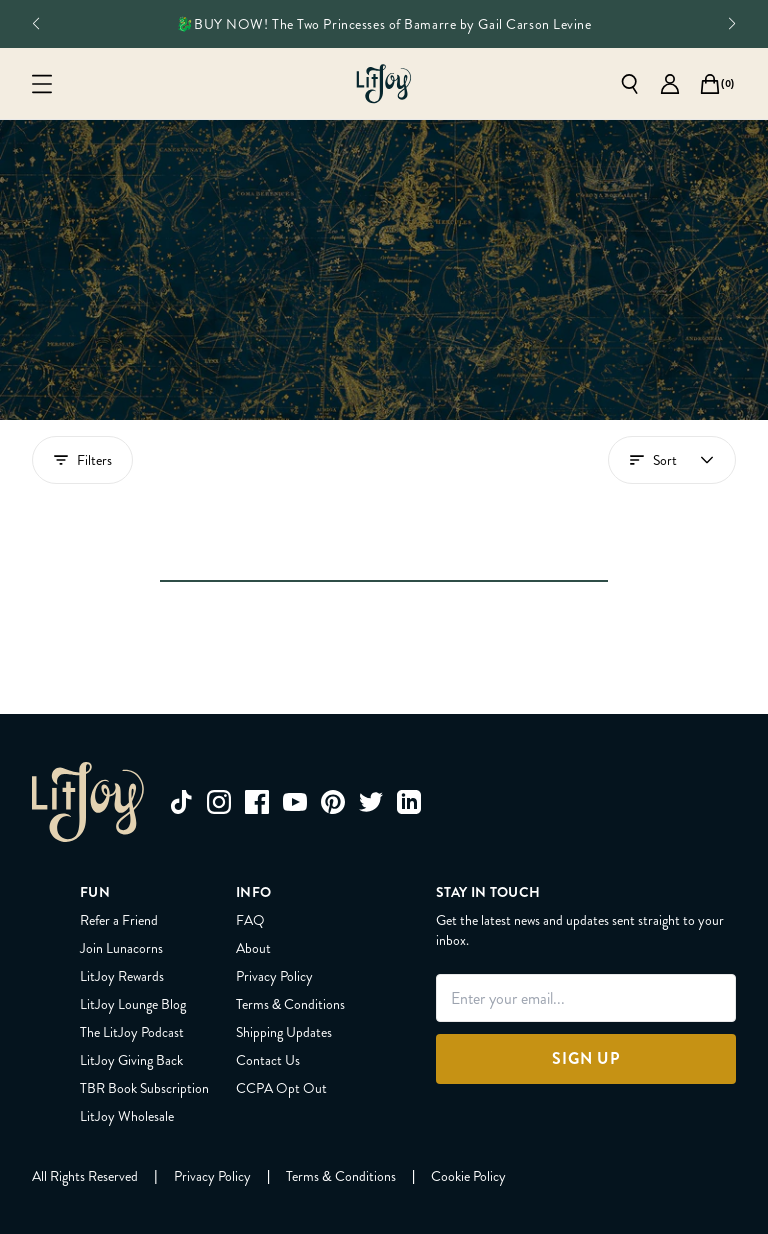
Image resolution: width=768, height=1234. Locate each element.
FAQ (250, 820)
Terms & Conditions (290, 904)
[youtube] (295, 702)
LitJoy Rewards (122, 876)
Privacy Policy (274, 876)
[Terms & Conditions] (340, 1076)
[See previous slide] (35, 24)
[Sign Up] (586, 959)
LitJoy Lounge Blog (133, 904)
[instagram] (219, 702)
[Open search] (630, 84)
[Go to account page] (670, 84)
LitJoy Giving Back (131, 960)
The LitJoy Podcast (132, 932)
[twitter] (371, 702)
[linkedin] (409, 702)
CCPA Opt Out (281, 988)
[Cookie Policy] (468, 1076)
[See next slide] (732, 24)
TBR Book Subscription (144, 988)
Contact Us (268, 960)
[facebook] (257, 702)
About (253, 848)
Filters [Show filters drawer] (82, 460)
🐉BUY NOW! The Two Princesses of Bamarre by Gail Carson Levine (383, 24)
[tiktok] (181, 702)
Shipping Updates (284, 932)
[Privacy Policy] (212, 1076)
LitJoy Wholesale (127, 1016)
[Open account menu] (672, 460)
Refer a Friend (119, 820)
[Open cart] (710, 84)
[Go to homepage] (384, 84)
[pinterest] (333, 702)
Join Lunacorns (121, 848)
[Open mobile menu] (42, 84)
